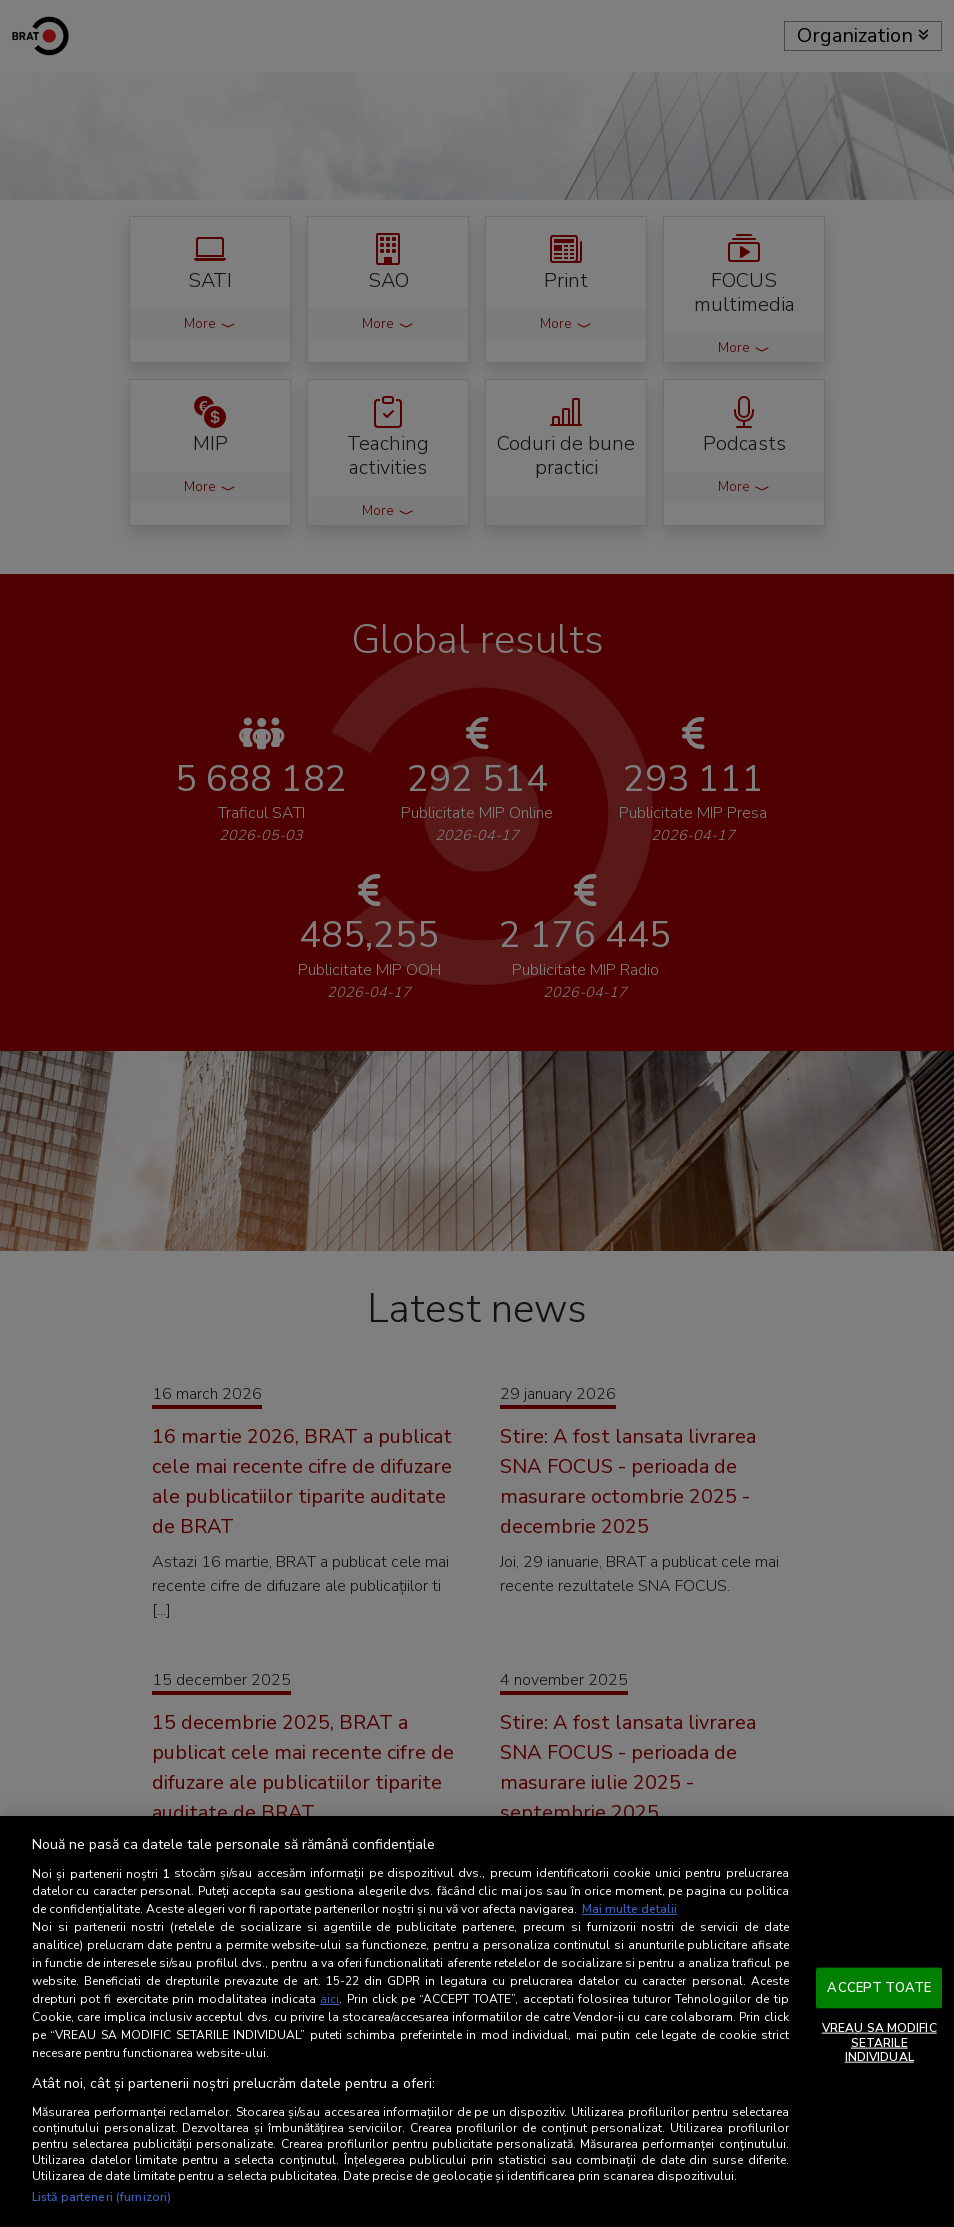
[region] (477, 2021)
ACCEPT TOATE (879, 1987)
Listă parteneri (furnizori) (101, 2197)
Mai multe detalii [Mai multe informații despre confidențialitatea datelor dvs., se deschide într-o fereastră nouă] (629, 1909)
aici (329, 1999)
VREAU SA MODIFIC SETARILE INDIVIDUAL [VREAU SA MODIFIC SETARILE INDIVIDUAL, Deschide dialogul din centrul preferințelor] (879, 2042)
